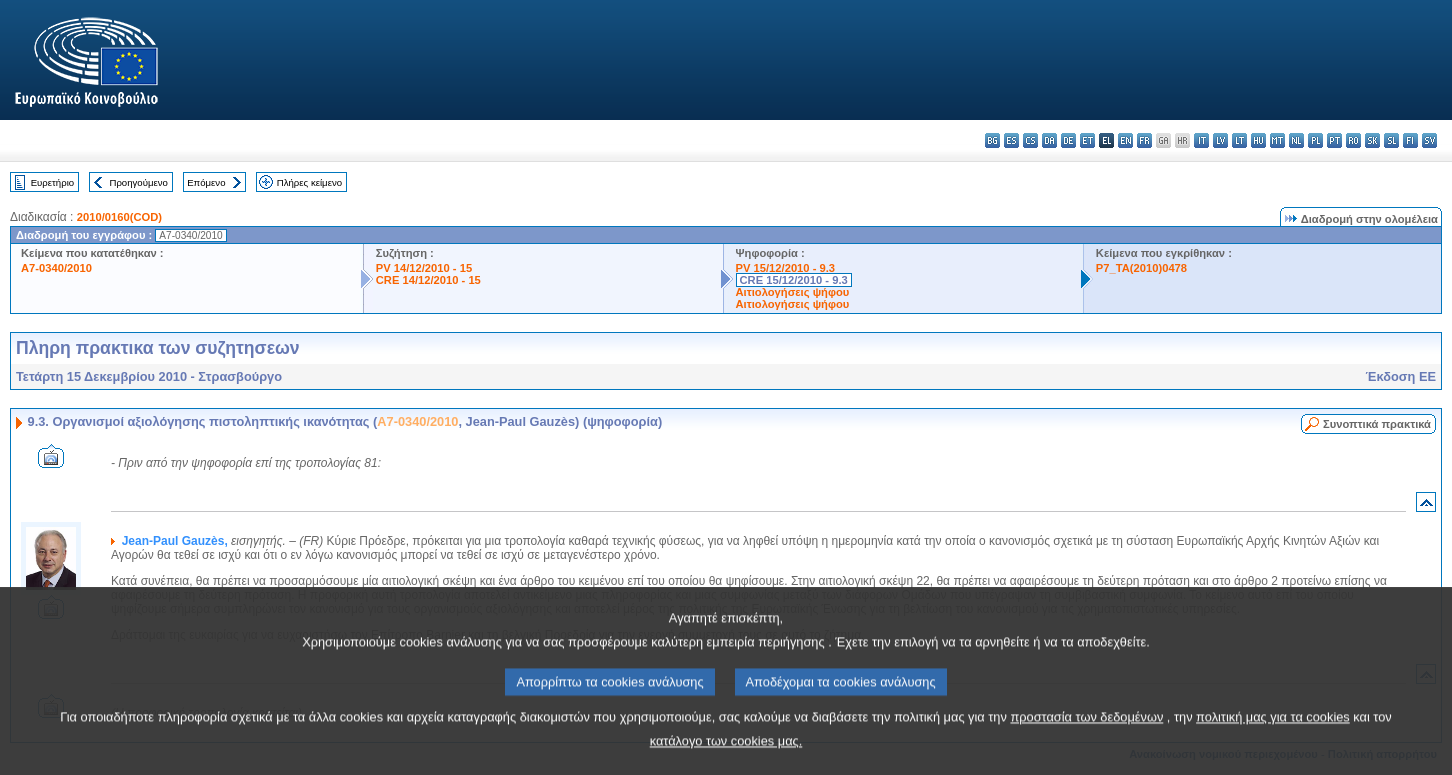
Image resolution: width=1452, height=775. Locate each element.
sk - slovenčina (1372, 140)
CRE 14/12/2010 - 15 (428, 280)
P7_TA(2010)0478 (1141, 268)
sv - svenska (1429, 140)
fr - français (1144, 140)
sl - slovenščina (1391, 140)
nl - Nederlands (1296, 140)
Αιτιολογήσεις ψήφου (793, 292)
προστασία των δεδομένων (1086, 736)
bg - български (992, 140)
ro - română (1353, 140)
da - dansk (1049, 140)
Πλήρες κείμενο (309, 182)
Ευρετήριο (52, 182)
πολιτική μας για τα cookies (1273, 736)
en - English (1125, 140)
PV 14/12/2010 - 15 (424, 268)
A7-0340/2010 (56, 268)
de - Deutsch (1068, 140)
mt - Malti (1277, 140)
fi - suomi (1410, 140)
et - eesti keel (1087, 140)
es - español (1011, 140)
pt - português (1334, 140)
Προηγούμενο (138, 182)
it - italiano (1201, 140)
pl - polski (1315, 140)
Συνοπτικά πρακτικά (1377, 424)
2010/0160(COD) (119, 217)
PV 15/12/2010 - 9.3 (786, 268)
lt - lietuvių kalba (1239, 140)
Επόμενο (206, 182)
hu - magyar (1258, 140)
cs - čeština (1030, 140)
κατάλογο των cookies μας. (726, 760)
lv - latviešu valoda (1220, 140)
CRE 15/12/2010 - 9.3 (794, 280)
